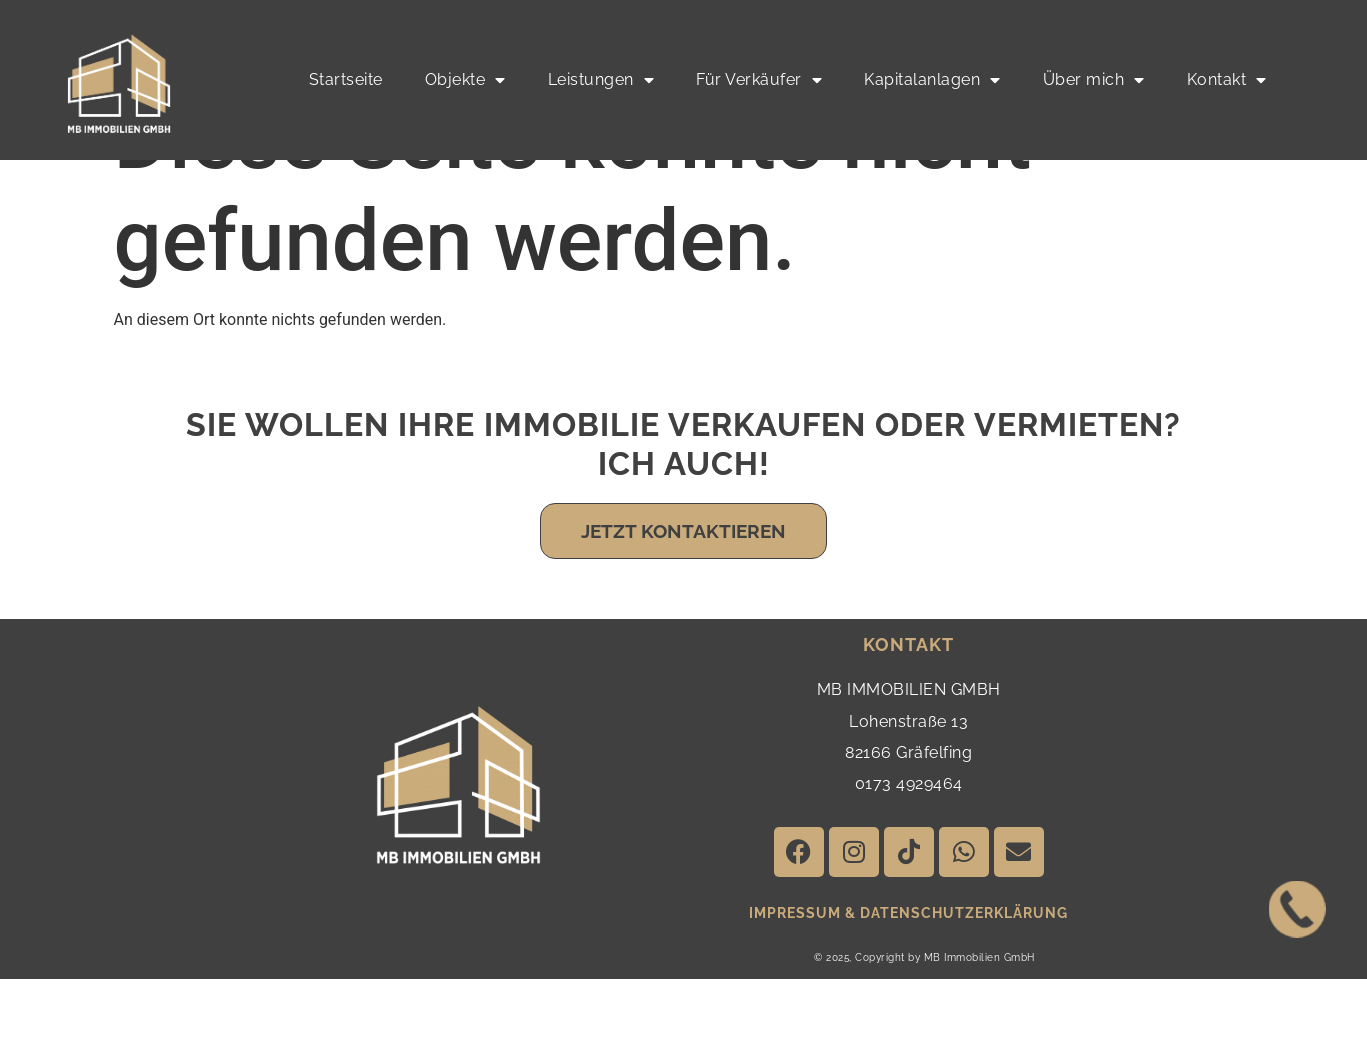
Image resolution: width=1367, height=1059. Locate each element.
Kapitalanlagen (932, 80)
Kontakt (1227, 80)
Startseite (346, 79)
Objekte (465, 80)
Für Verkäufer (759, 80)
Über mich (1094, 80)
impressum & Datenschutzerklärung (908, 993)
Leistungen (601, 80)
